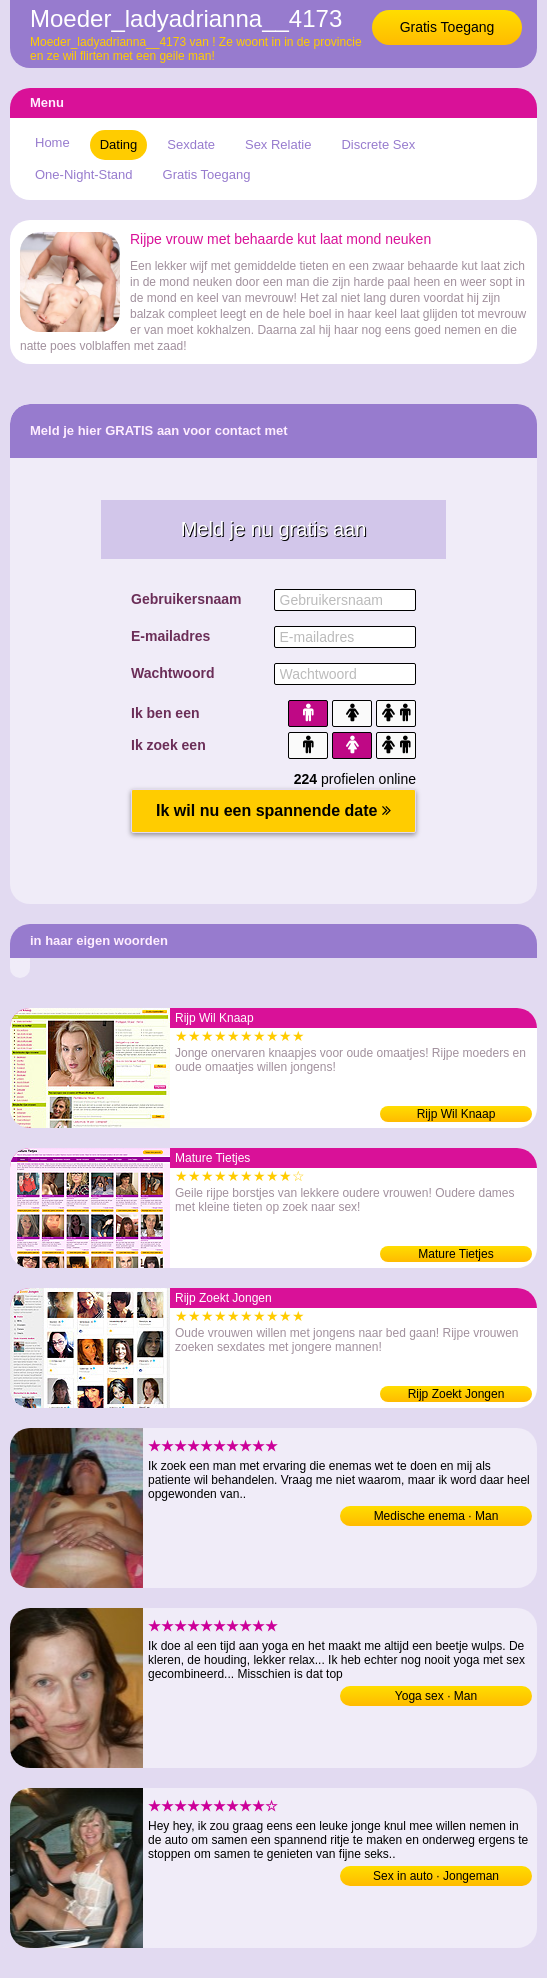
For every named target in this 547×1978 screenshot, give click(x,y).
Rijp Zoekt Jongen (456, 1394)
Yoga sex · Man (436, 1696)
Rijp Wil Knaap (456, 1114)
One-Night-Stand (84, 174)
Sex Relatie (278, 144)
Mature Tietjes (455, 1254)
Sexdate (191, 144)
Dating (119, 144)
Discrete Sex (378, 144)
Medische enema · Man (436, 1516)
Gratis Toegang (447, 27)
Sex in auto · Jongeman (436, 1876)
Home (52, 142)
